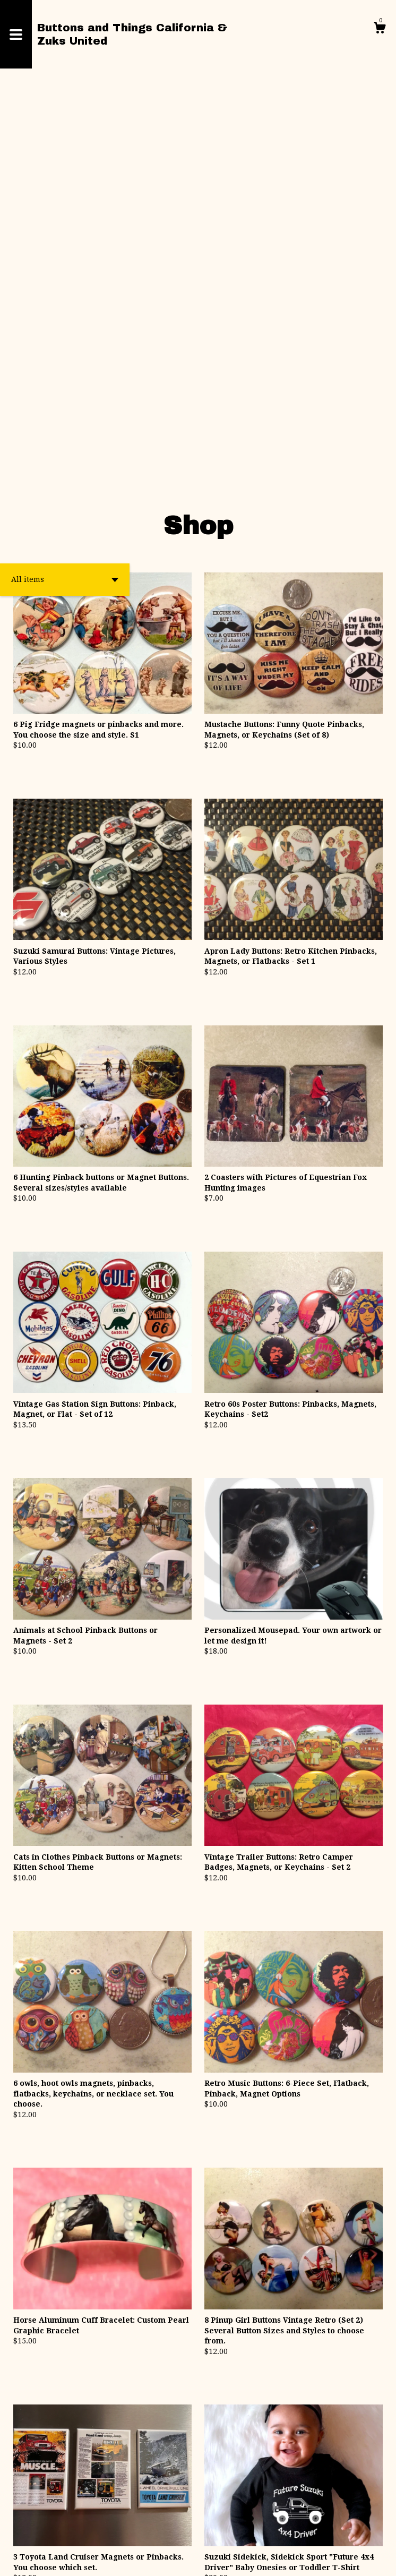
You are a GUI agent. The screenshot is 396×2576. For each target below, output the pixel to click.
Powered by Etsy (236, 2560)
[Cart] (379, 29)
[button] (65, 186)
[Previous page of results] (138, 2470)
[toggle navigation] (16, 34)
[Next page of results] (259, 2470)
